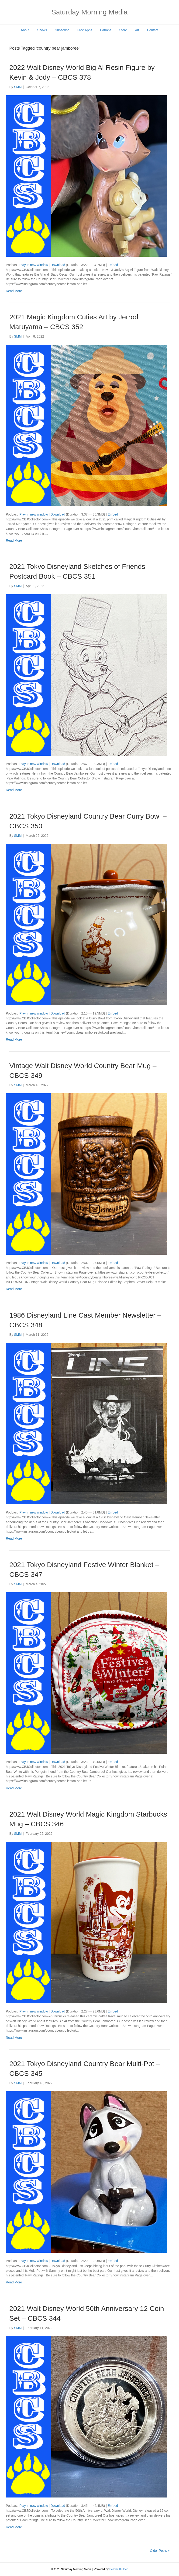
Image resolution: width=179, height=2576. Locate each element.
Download (58, 265)
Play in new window (33, 265)
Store (123, 30)
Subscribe (62, 30)
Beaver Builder (118, 2569)
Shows (42, 30)
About (25, 30)
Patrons (105, 30)
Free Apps (84, 30)
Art (137, 30)
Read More (14, 291)
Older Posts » (160, 2550)
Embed (113, 265)
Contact (152, 30)
